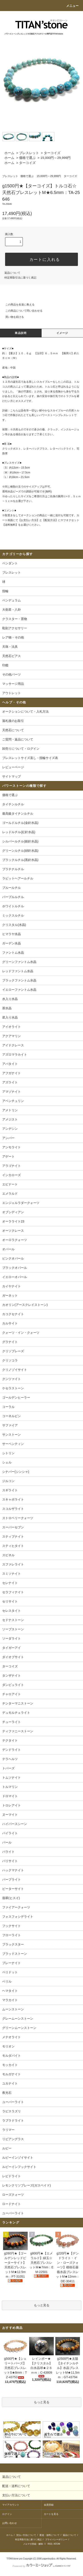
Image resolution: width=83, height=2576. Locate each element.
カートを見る (51, 2514)
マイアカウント (10, 2504)
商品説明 (21, 333)
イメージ (62, 333)
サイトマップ (11, 776)
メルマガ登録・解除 (33, 2544)
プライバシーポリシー (56, 2539)
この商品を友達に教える (17, 304)
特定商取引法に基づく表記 (20, 277)
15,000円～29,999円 (56, 158)
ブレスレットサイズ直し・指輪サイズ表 (30, 758)
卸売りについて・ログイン (20, 748)
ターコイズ (52, 153)
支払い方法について (26, 2535)
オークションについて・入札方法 (25, 711)
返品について (12, 272)
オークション (29, 515)
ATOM (57, 2544)
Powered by (41, 2566)
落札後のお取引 (13, 721)
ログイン (7, 2514)
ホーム (9, 153)
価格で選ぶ (27, 158)
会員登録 (49, 2504)
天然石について (13, 730)
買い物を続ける (12, 316)
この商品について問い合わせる (21, 310)
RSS (50, 2544)
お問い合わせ (9, 2523)
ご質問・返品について (17, 739)
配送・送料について (50, 2535)
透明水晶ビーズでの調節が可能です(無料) (27, 491)
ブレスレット (29, 153)
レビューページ (13, 767)
